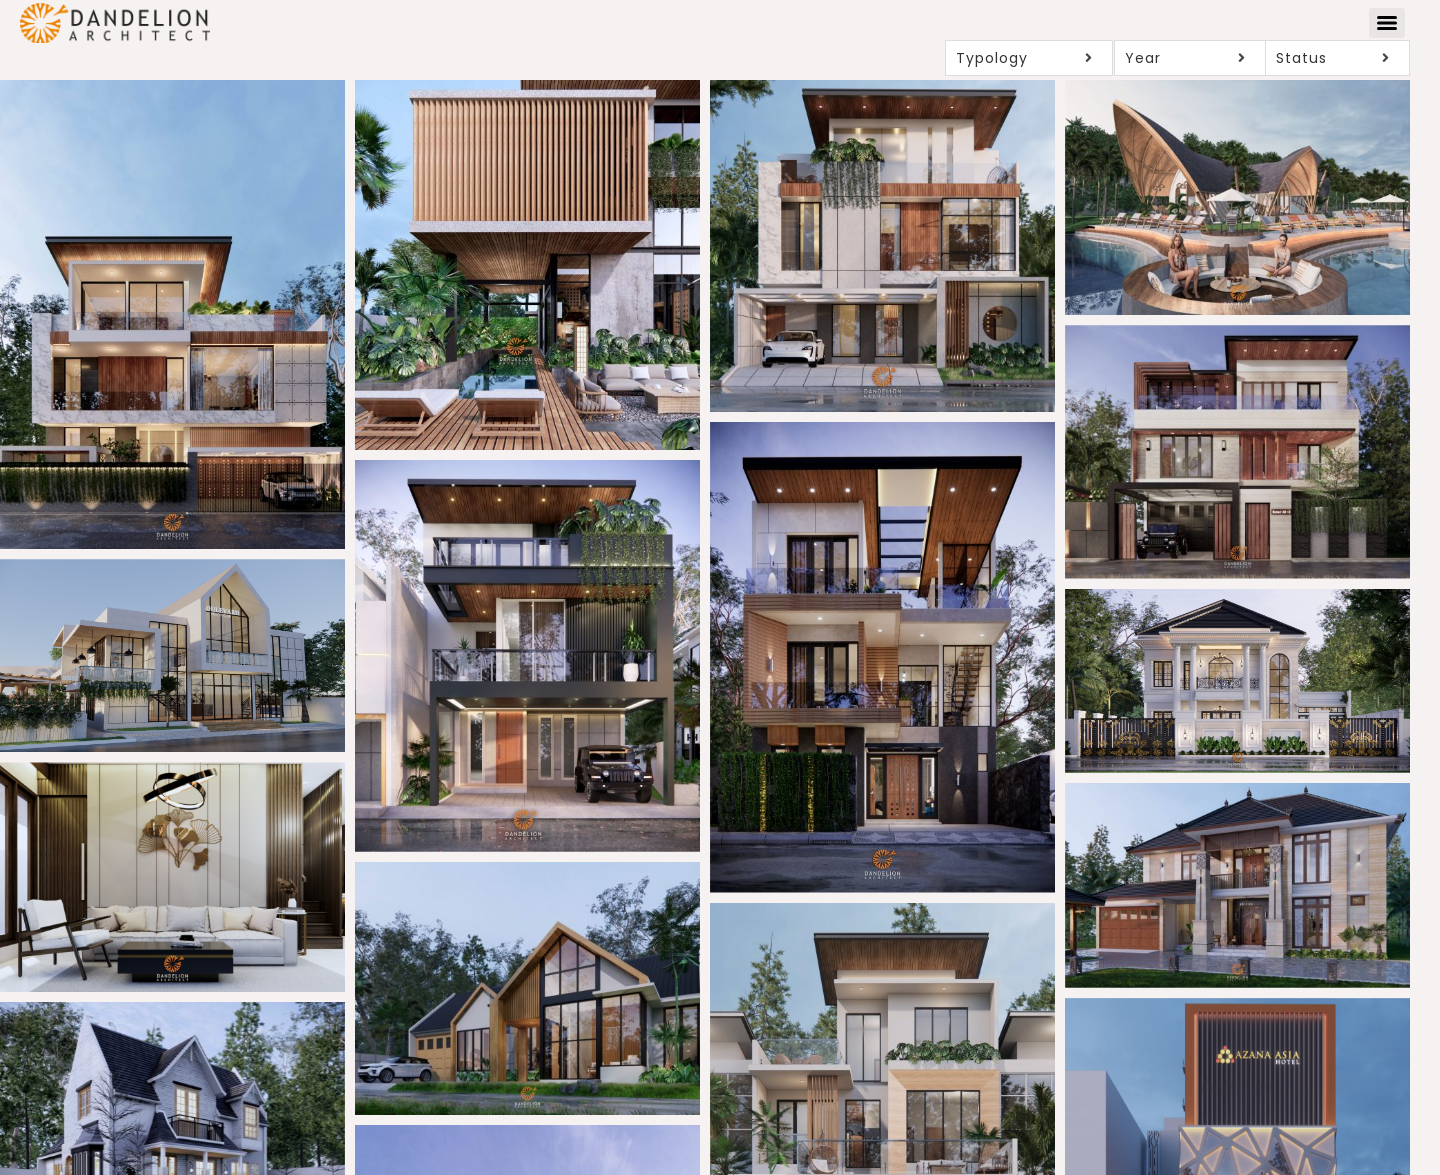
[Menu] (1387, 23)
